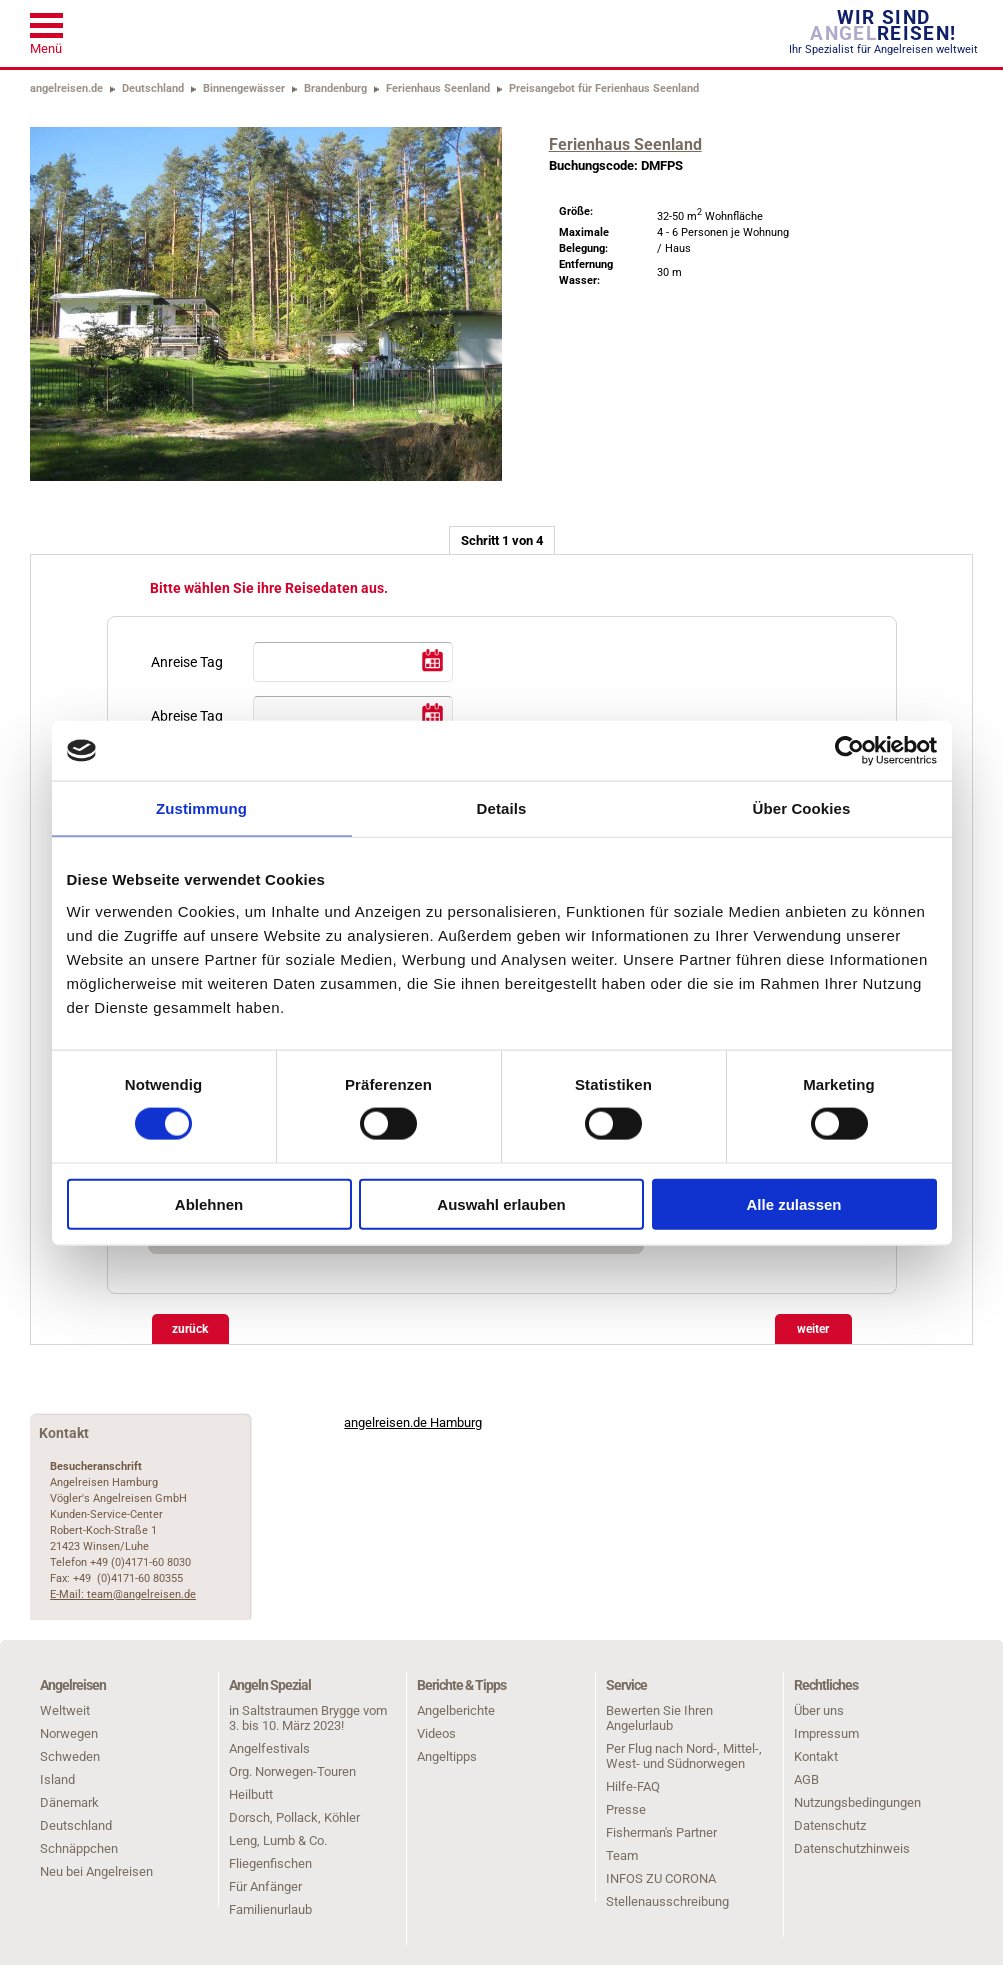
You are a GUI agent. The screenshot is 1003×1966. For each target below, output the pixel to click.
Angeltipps (447, 1756)
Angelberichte (456, 1710)
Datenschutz (830, 1825)
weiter (813, 1329)
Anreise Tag (187, 662)
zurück (190, 1329)
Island (57, 1779)
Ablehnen (209, 1203)
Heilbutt (251, 1794)
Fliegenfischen (270, 1863)
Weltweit (65, 1710)
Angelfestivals (269, 1748)
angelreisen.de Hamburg (413, 1422)
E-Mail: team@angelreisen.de (123, 1594)
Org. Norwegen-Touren (292, 1771)
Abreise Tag (187, 716)
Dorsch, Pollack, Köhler (294, 1817)
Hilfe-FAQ (633, 1786)
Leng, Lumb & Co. (278, 1840)
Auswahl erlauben (501, 1203)
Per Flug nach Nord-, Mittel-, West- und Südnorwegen (684, 1756)
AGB (806, 1779)
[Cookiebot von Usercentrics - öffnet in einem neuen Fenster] (849, 751)
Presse (626, 1809)
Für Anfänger (265, 1886)
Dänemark (69, 1802)
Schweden (70, 1756)
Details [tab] (502, 808)
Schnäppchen (79, 1848)
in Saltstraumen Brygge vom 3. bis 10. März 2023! (308, 1718)
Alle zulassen (793, 1203)
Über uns (819, 1710)
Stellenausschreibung (667, 1901)
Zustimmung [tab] (201, 808)
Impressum (826, 1733)
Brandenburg (335, 88)
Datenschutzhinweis (852, 1848)
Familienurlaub (270, 1909)
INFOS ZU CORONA (661, 1878)
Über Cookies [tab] (802, 808)
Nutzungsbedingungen (857, 1802)
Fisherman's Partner (661, 1832)
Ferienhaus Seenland (438, 88)
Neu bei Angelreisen (96, 1871)
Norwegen (69, 1733)
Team (622, 1855)
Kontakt (816, 1756)
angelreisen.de (66, 88)
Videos (436, 1733)
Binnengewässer (244, 88)
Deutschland (153, 88)
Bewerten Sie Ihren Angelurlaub (659, 1718)
